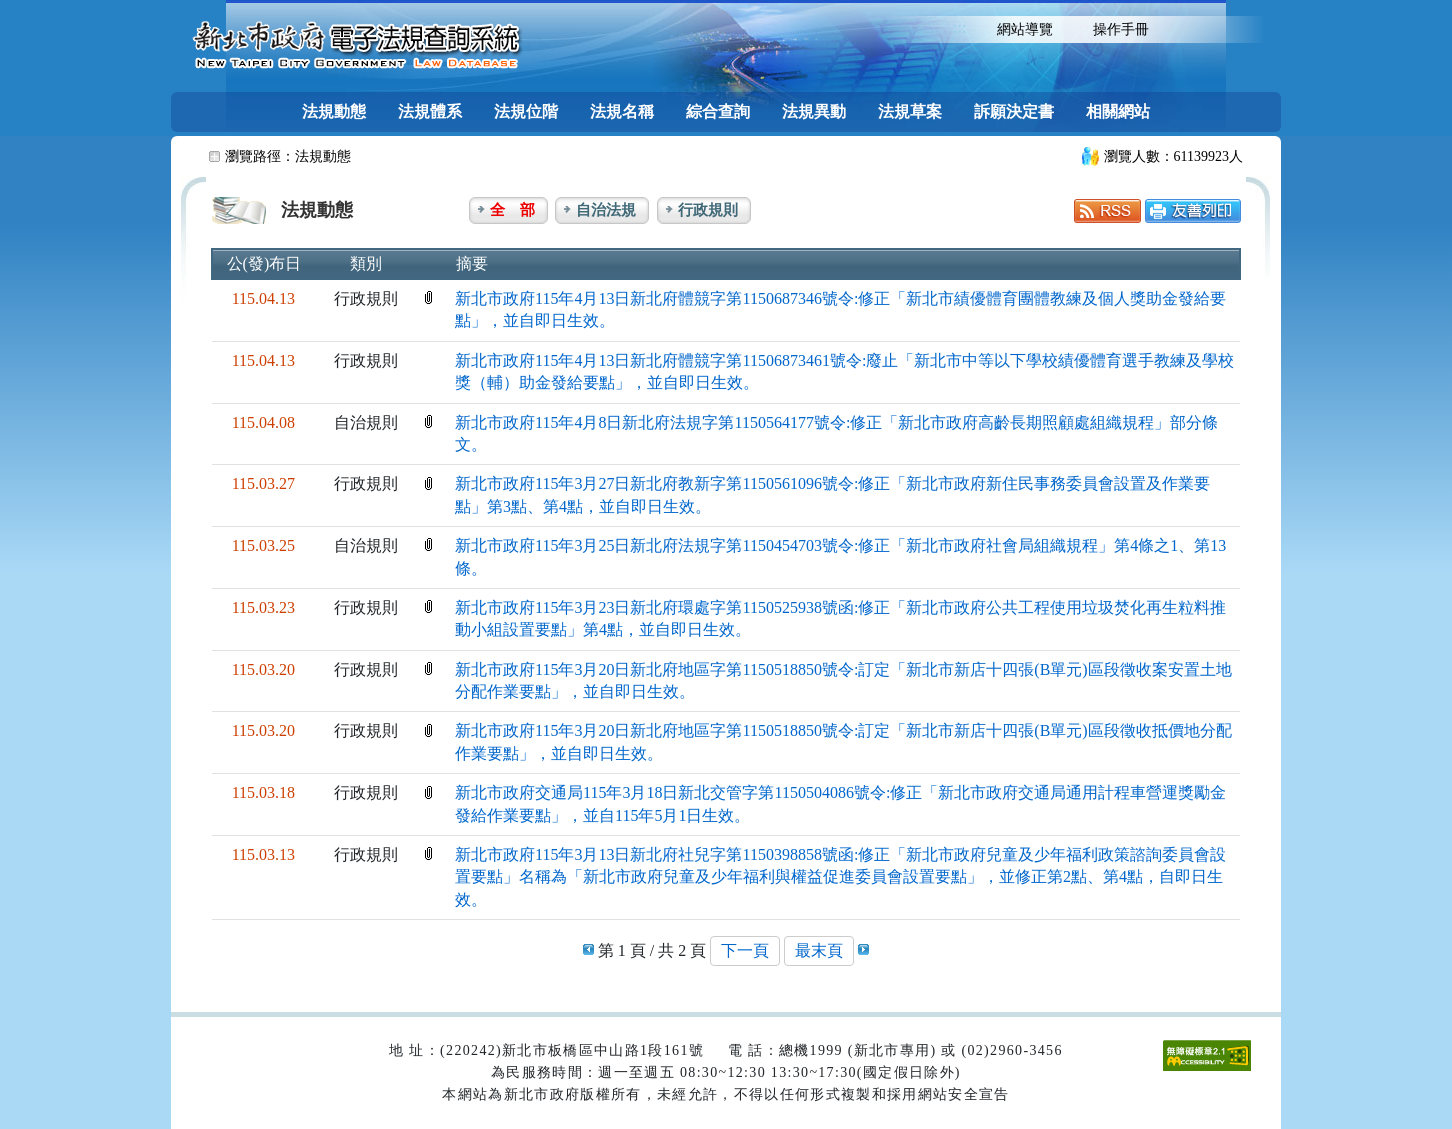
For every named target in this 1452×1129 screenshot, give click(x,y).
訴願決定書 (1014, 111)
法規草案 (910, 111)
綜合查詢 (718, 111)
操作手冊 (1121, 29)
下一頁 (745, 950)
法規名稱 (622, 111)
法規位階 (526, 111)
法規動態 (334, 111)
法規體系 (430, 111)
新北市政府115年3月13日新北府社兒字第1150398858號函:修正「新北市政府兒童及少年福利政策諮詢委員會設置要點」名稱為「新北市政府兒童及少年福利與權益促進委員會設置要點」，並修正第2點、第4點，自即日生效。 (840, 877)
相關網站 (1118, 111)
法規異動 (814, 111)
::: (959, 27)
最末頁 (819, 950)
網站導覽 (1025, 29)
